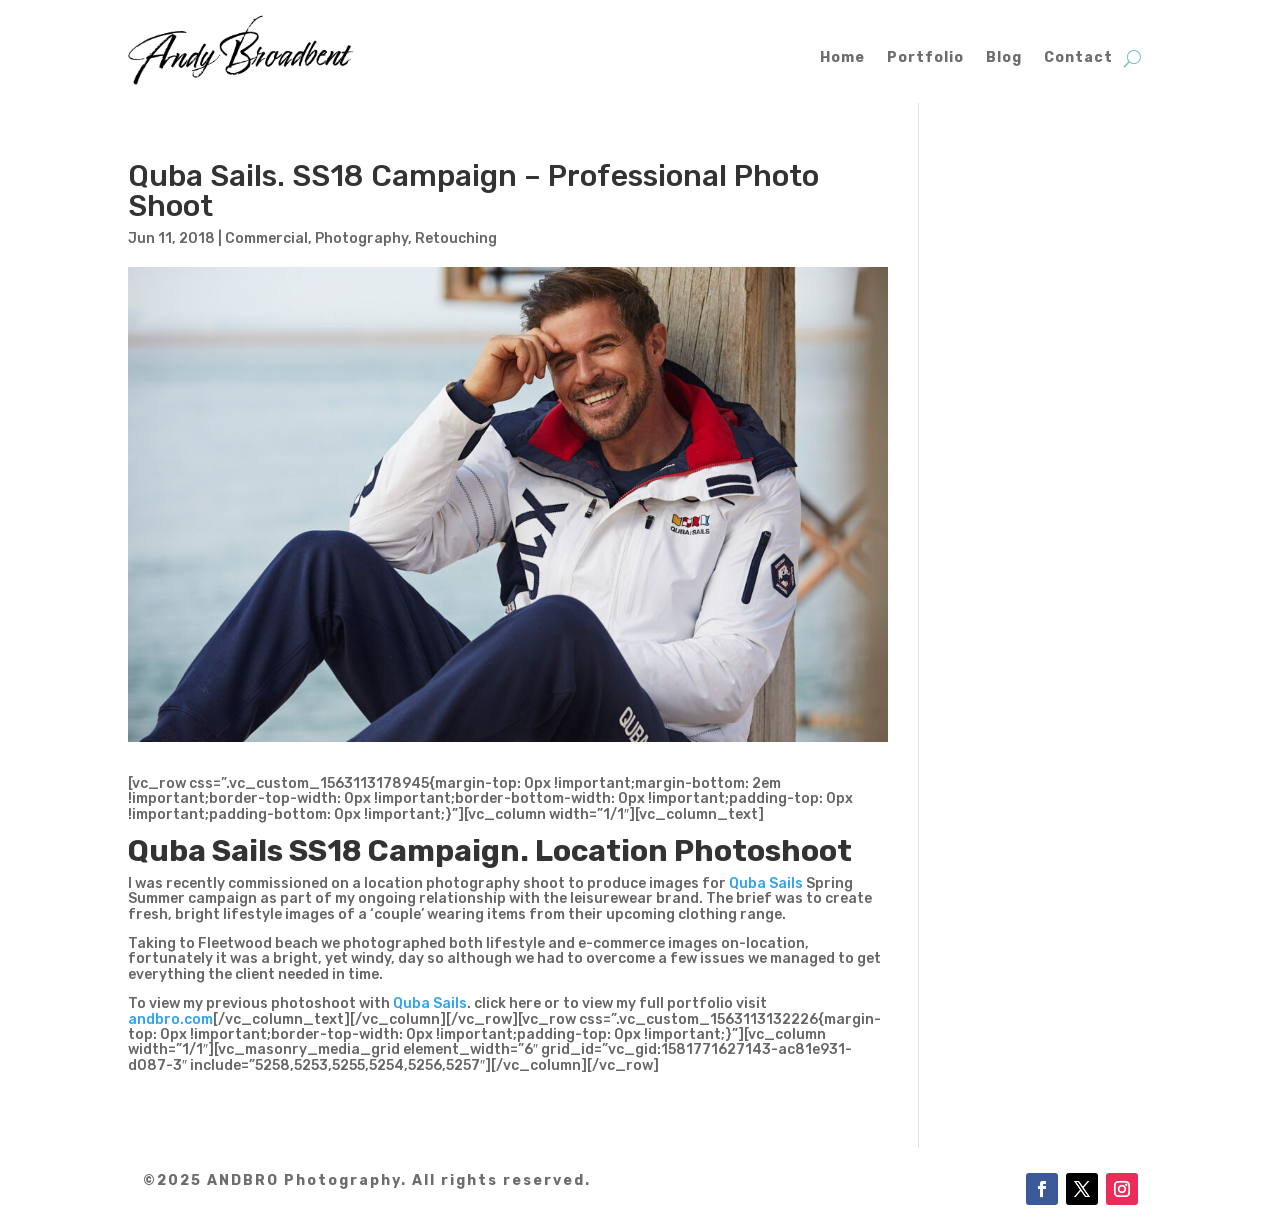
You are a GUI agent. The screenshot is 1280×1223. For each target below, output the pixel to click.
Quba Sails (766, 883)
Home (842, 57)
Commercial (266, 238)
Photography (361, 238)
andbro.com (170, 1019)
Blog (1004, 57)
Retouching (456, 238)
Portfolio (925, 57)
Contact (1078, 57)
